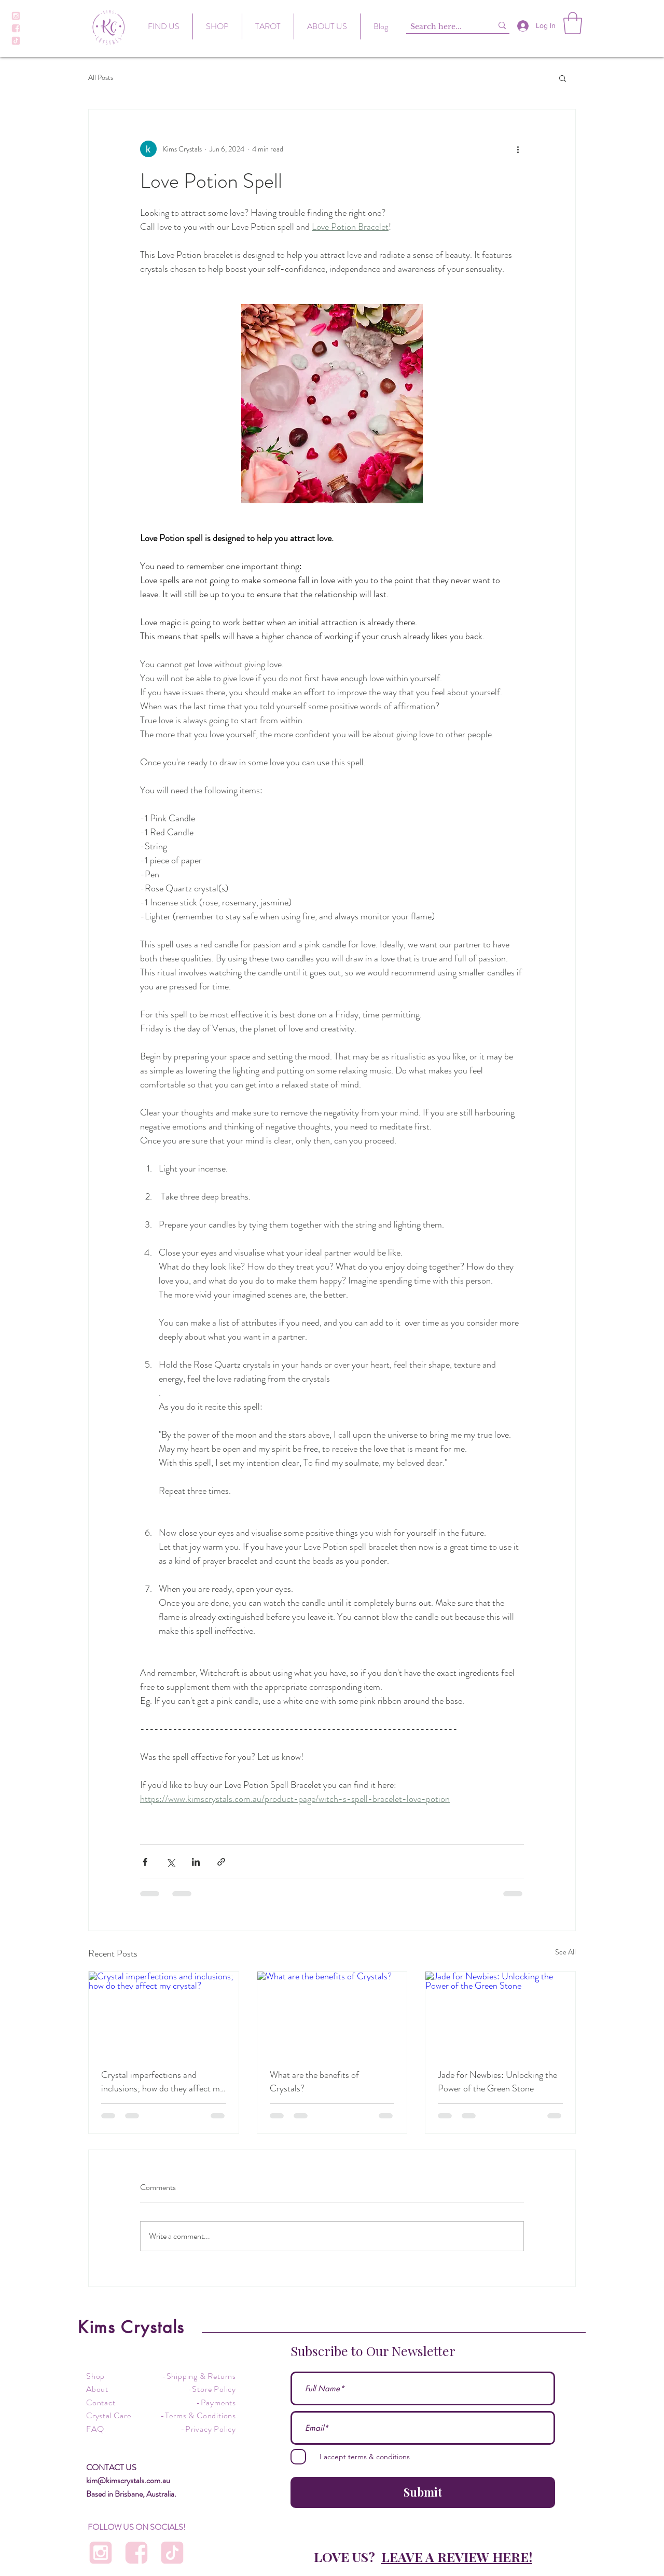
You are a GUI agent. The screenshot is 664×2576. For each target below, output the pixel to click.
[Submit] (422, 2492)
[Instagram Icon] (15, 15)
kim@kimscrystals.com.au (128, 2480)
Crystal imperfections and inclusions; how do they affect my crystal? (162, 2081)
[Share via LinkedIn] (196, 1862)
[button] (572, 23)
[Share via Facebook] (145, 1862)
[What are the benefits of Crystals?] (332, 2014)
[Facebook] (15, 28)
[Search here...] (441, 27)
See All (565, 1952)
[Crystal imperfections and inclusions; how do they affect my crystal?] (164, 2014)
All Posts (100, 77)
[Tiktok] (15, 40)
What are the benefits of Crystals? (314, 2081)
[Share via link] (221, 1862)
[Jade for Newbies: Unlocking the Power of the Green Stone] (500, 2014)
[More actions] (517, 149)
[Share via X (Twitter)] (170, 1862)
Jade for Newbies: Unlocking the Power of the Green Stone (497, 2081)
